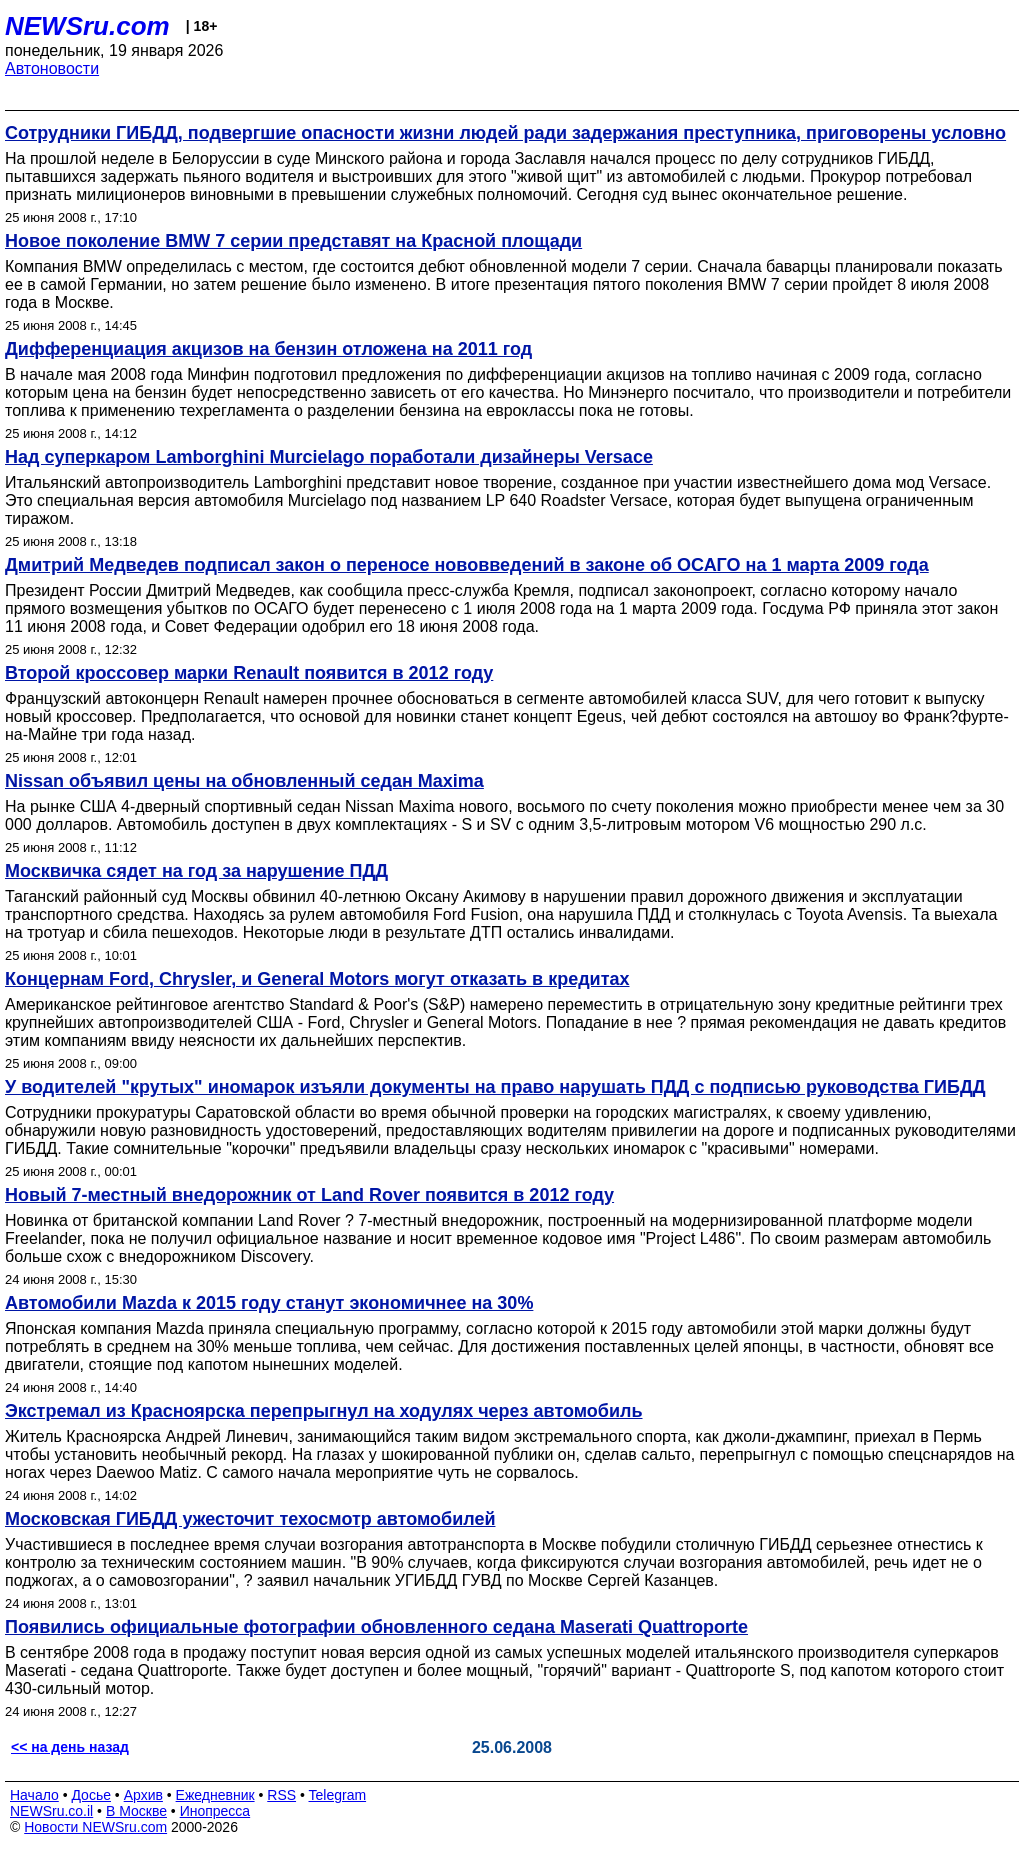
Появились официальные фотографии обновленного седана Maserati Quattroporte (376, 1627)
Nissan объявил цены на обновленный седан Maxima (244, 781)
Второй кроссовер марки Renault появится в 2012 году (249, 673)
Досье (91, 1795)
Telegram (338, 1795)
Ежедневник (215, 1795)
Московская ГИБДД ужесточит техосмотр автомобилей (250, 1519)
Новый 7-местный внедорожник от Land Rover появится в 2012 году (309, 1195)
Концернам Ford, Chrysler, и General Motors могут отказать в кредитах (317, 979)
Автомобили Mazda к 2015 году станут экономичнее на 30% (269, 1303)
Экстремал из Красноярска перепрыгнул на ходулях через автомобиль (324, 1411)
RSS (281, 1795)
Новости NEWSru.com (95, 1827)
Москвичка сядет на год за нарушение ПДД (196, 871)
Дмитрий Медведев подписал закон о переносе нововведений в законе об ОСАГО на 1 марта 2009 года (467, 565)
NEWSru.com (87, 26)
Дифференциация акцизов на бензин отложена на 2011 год (268, 349)
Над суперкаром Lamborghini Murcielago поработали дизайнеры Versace (329, 457)
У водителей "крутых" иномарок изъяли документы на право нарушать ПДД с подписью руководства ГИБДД (495, 1087)
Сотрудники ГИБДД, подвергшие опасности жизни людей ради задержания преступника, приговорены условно (505, 133)
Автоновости (52, 68)
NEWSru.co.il (51, 1811)
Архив (143, 1795)
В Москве (136, 1811)
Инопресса (215, 1811)
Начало (34, 1795)
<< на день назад (70, 1747)
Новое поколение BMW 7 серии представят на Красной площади (293, 241)
